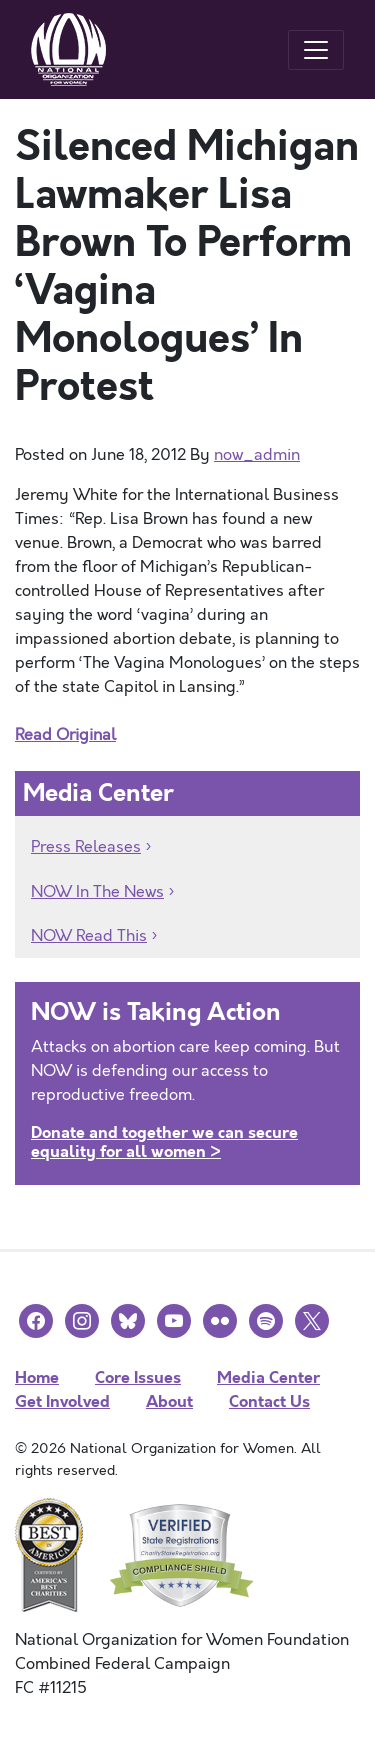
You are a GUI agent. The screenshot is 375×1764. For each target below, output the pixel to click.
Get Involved (62, 1401)
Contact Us (269, 1401)
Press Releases (86, 847)
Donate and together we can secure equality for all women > (164, 1142)
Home (37, 1377)
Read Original (65, 735)
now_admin (257, 455)
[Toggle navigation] (316, 50)
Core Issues (138, 1377)
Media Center (268, 1377)
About (169, 1401)
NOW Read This (89, 936)
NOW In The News (97, 892)
